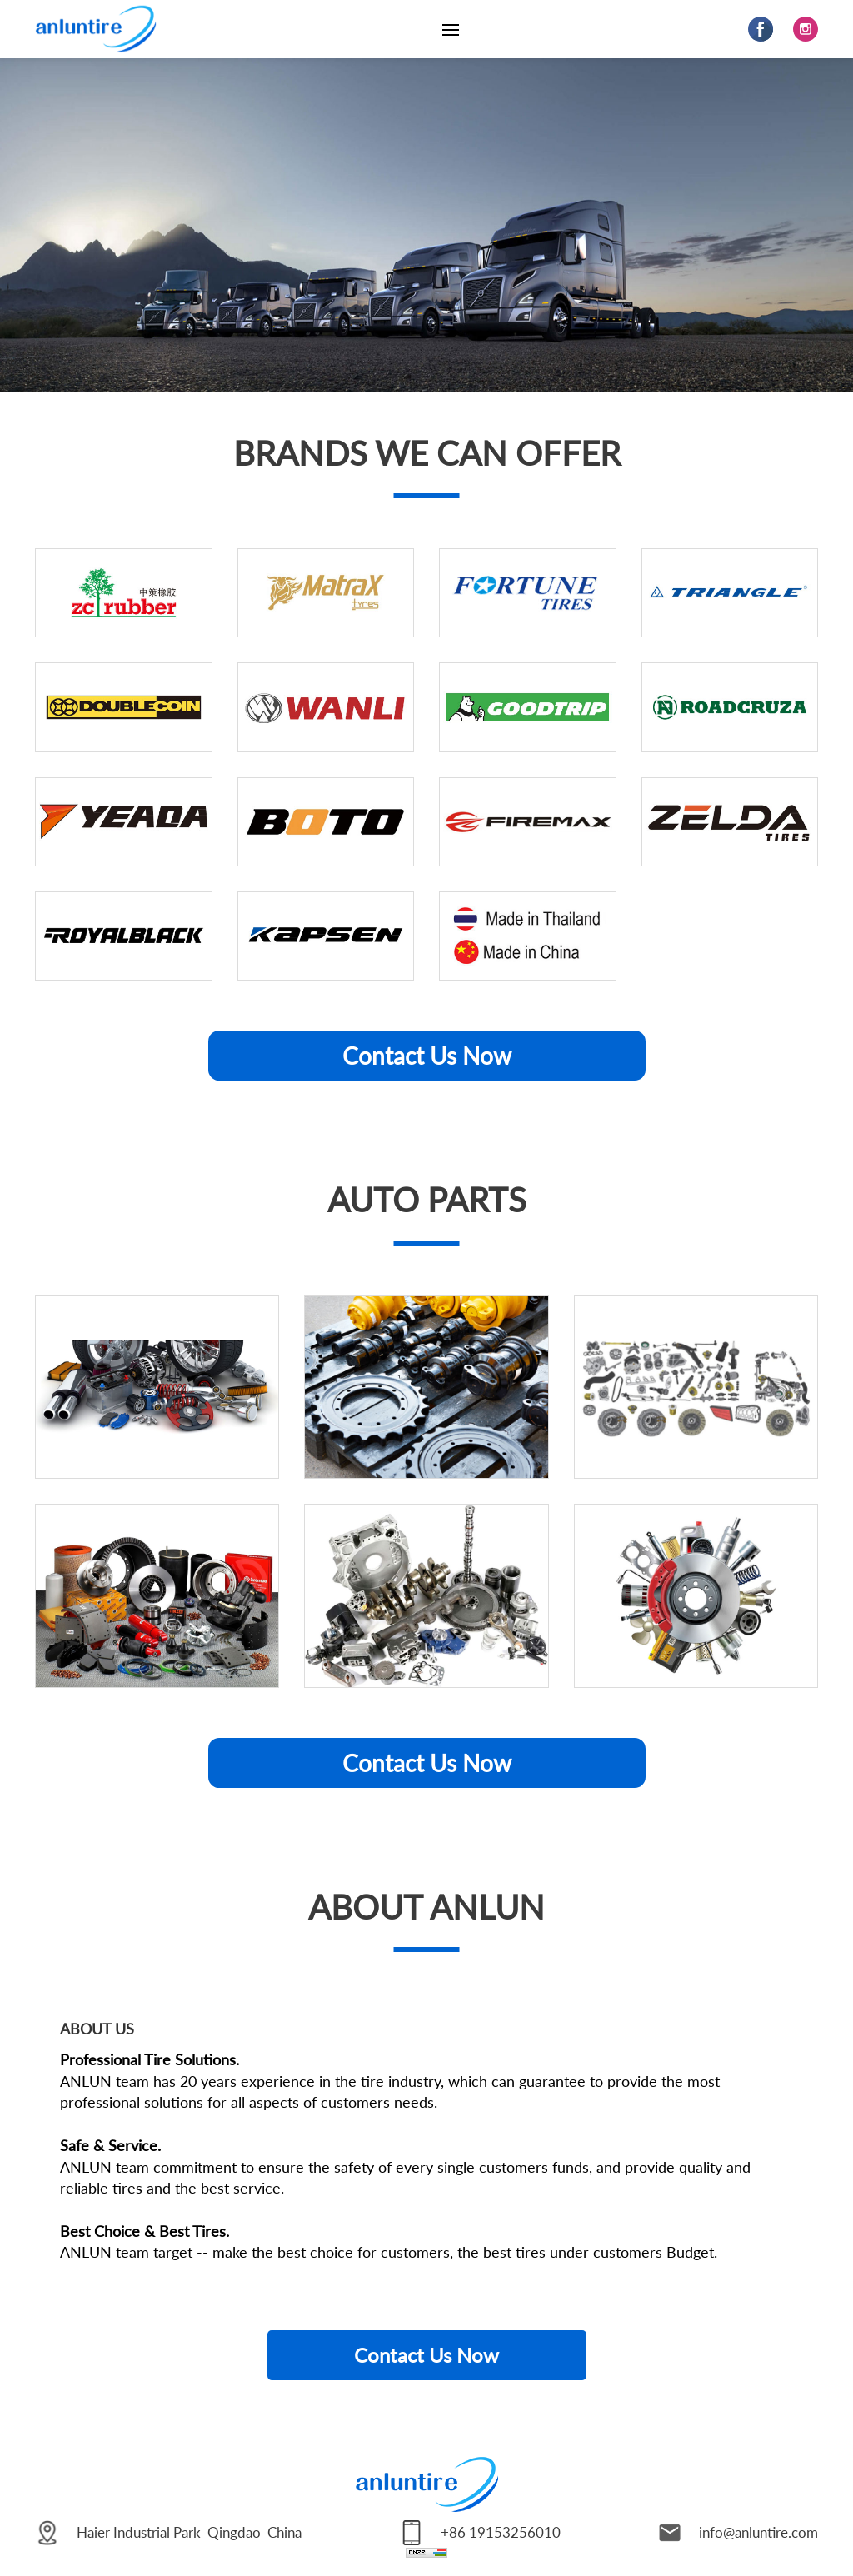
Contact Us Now (426, 1055)
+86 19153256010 (501, 2532)
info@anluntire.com (758, 2532)
